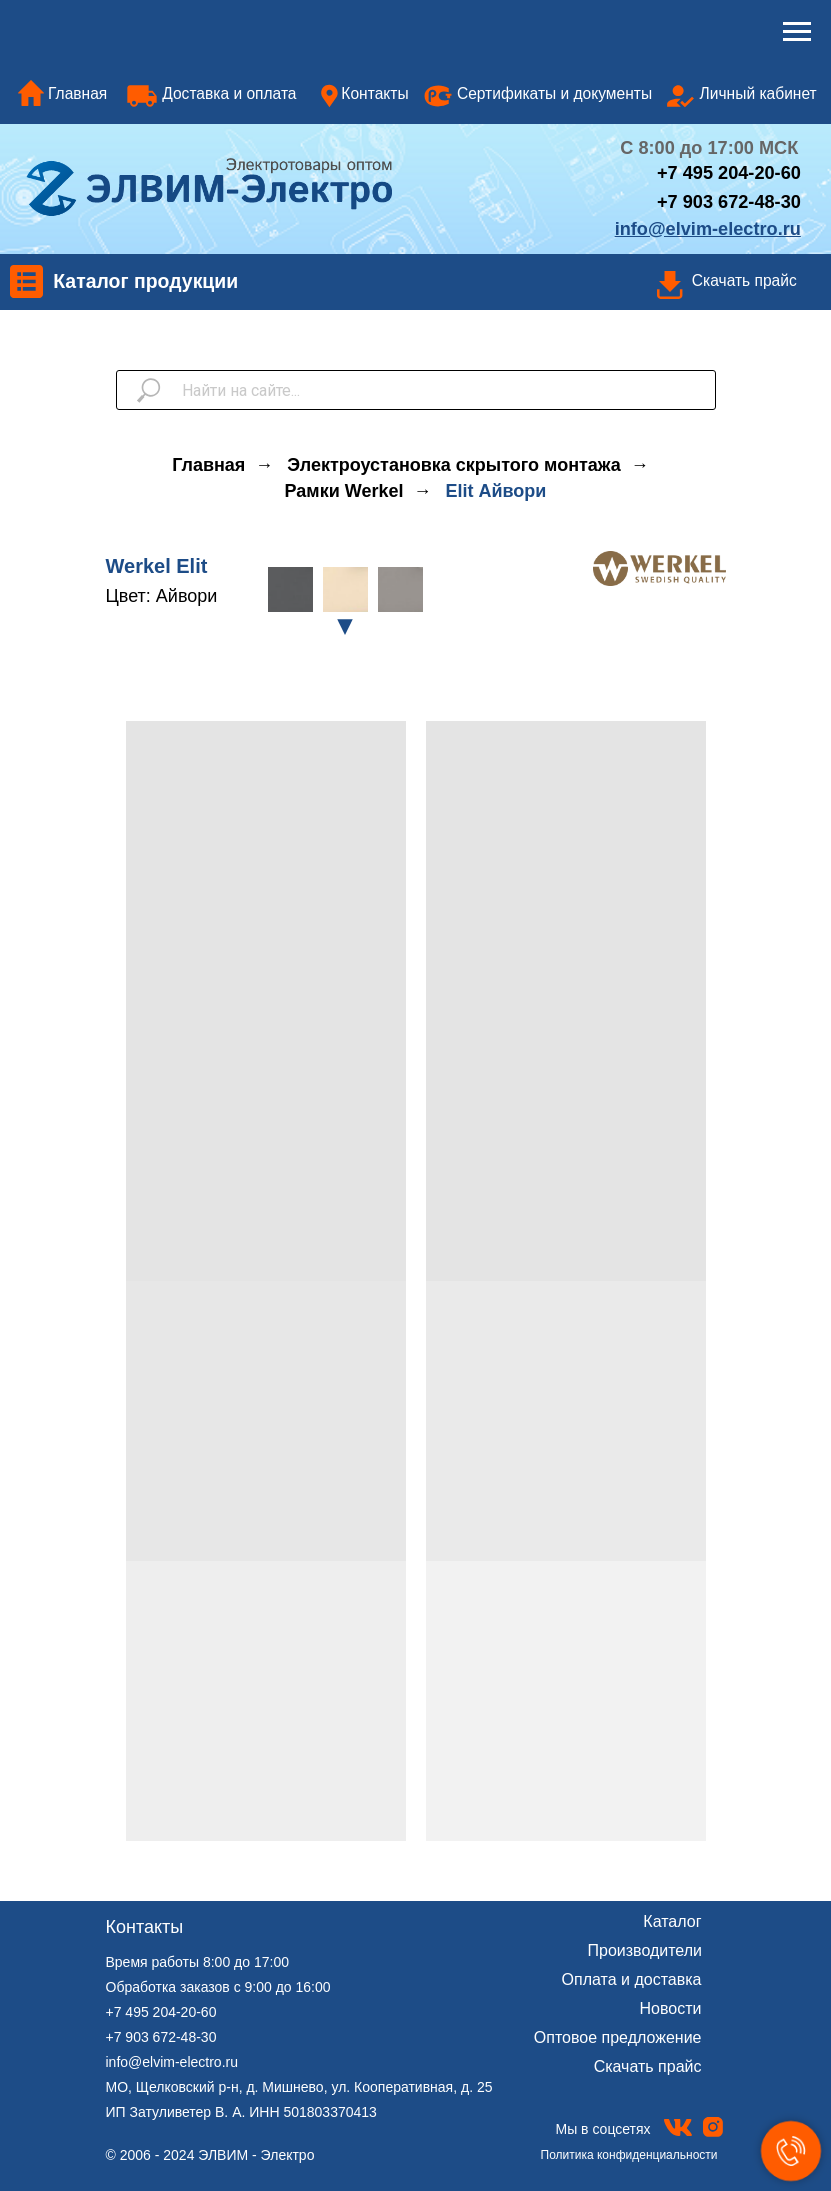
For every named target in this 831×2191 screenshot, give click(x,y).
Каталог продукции (145, 281)
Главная (77, 93)
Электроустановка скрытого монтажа (453, 465)
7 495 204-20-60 (734, 173)
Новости (671, 2008)
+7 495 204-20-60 (161, 2012)
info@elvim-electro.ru (172, 2062)
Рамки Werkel (344, 491)
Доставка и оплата (229, 93)
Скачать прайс (744, 280)
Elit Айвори (495, 491)
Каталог (672, 1921)
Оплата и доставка (632, 1979)
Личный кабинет (758, 93)
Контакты (374, 93)
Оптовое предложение (618, 2037)
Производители (645, 1950)
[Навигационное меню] (797, 32)
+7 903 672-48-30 (729, 202)
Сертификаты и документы (554, 93)
